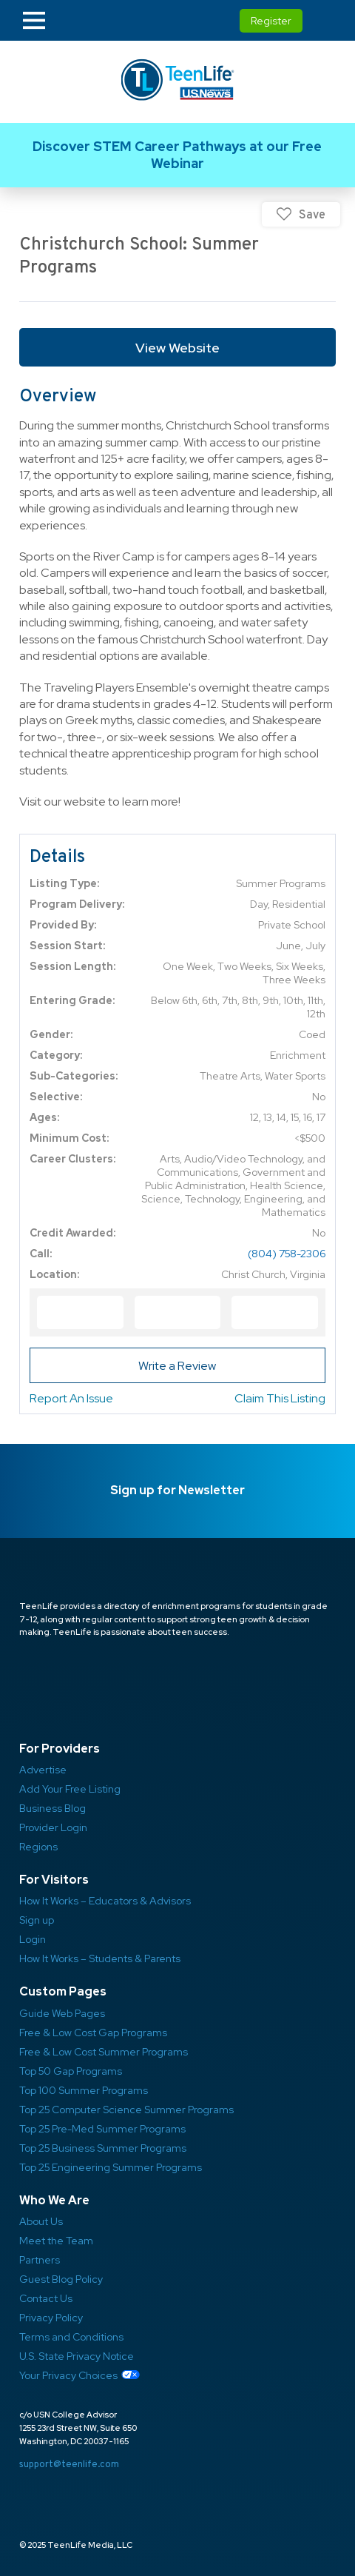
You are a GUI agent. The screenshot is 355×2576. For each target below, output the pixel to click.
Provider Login (53, 1827)
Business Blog (52, 1808)
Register (271, 20)
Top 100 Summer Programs (83, 2090)
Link (177, 155)
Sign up (36, 1920)
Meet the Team (56, 2240)
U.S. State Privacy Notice (76, 2356)
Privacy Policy (51, 2317)
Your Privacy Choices (68, 2375)
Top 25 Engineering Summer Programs (110, 2167)
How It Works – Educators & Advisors (105, 1900)
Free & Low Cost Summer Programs (103, 2051)
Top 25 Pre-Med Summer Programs (102, 2128)
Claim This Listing (279, 1398)
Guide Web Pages (62, 2013)
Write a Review (177, 1366)
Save (312, 214)
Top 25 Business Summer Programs (102, 2148)
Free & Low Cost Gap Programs (93, 2032)
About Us (41, 2221)
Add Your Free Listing (70, 1789)
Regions (38, 1846)
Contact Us (45, 2298)
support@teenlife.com (69, 2464)
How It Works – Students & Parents (99, 1958)
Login (32, 1939)
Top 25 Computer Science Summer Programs (126, 2109)
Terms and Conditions (71, 2337)
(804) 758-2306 (286, 1253)
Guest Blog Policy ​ (61, 2279)
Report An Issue (71, 1398)
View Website (177, 347)
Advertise (43, 1769)
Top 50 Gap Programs (70, 2071)
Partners (39, 2259)
